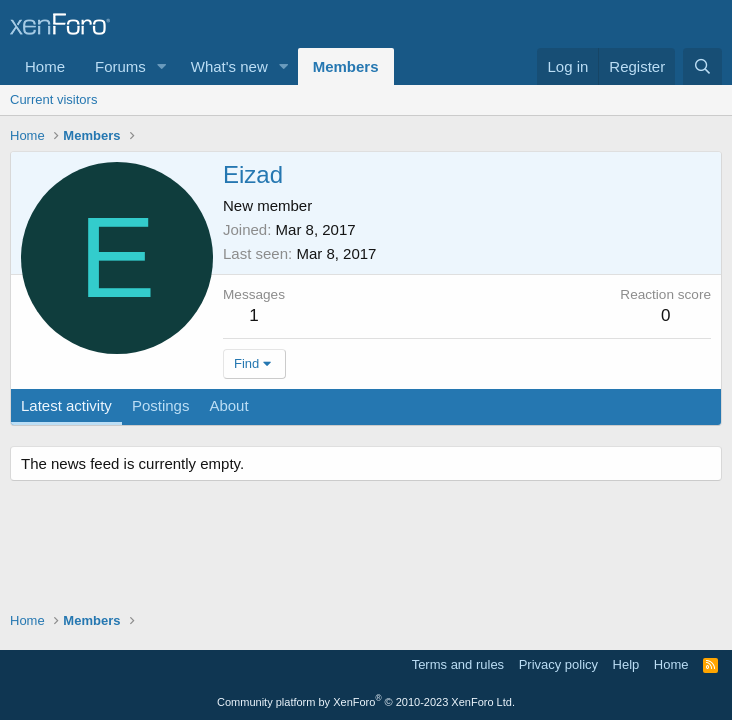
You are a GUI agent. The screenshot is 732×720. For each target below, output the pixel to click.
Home (45, 66)
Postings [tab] (161, 405)
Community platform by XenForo (366, 702)
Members (346, 66)
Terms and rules (458, 664)
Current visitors (53, 99)
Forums (120, 66)
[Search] (702, 66)
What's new (229, 66)
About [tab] (228, 405)
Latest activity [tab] (66, 405)
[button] (162, 66)
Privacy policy (558, 664)
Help (626, 664)
